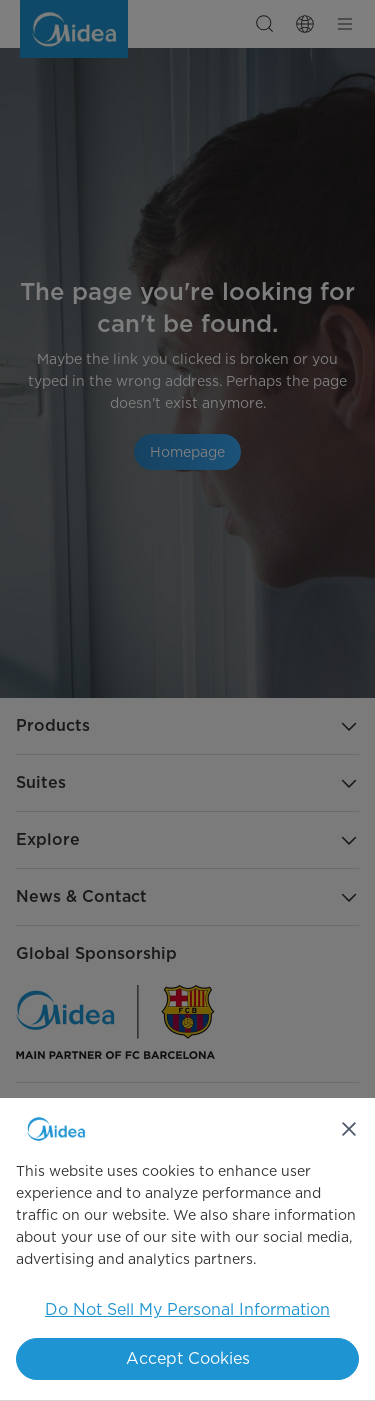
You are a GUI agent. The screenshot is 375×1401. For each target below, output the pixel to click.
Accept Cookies (188, 1358)
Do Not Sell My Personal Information (187, 1309)
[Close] (349, 1129)
